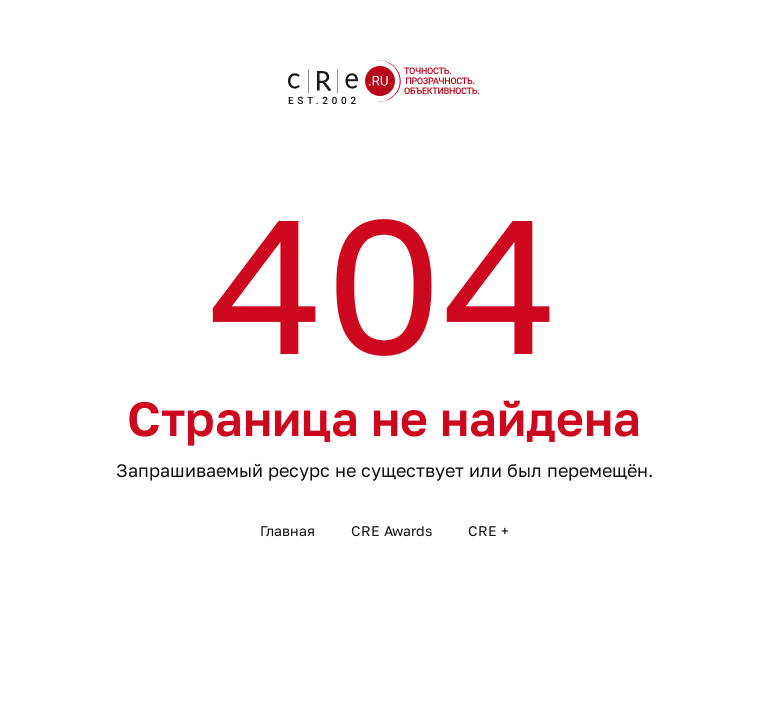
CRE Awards (391, 530)
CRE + (488, 530)
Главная (287, 530)
